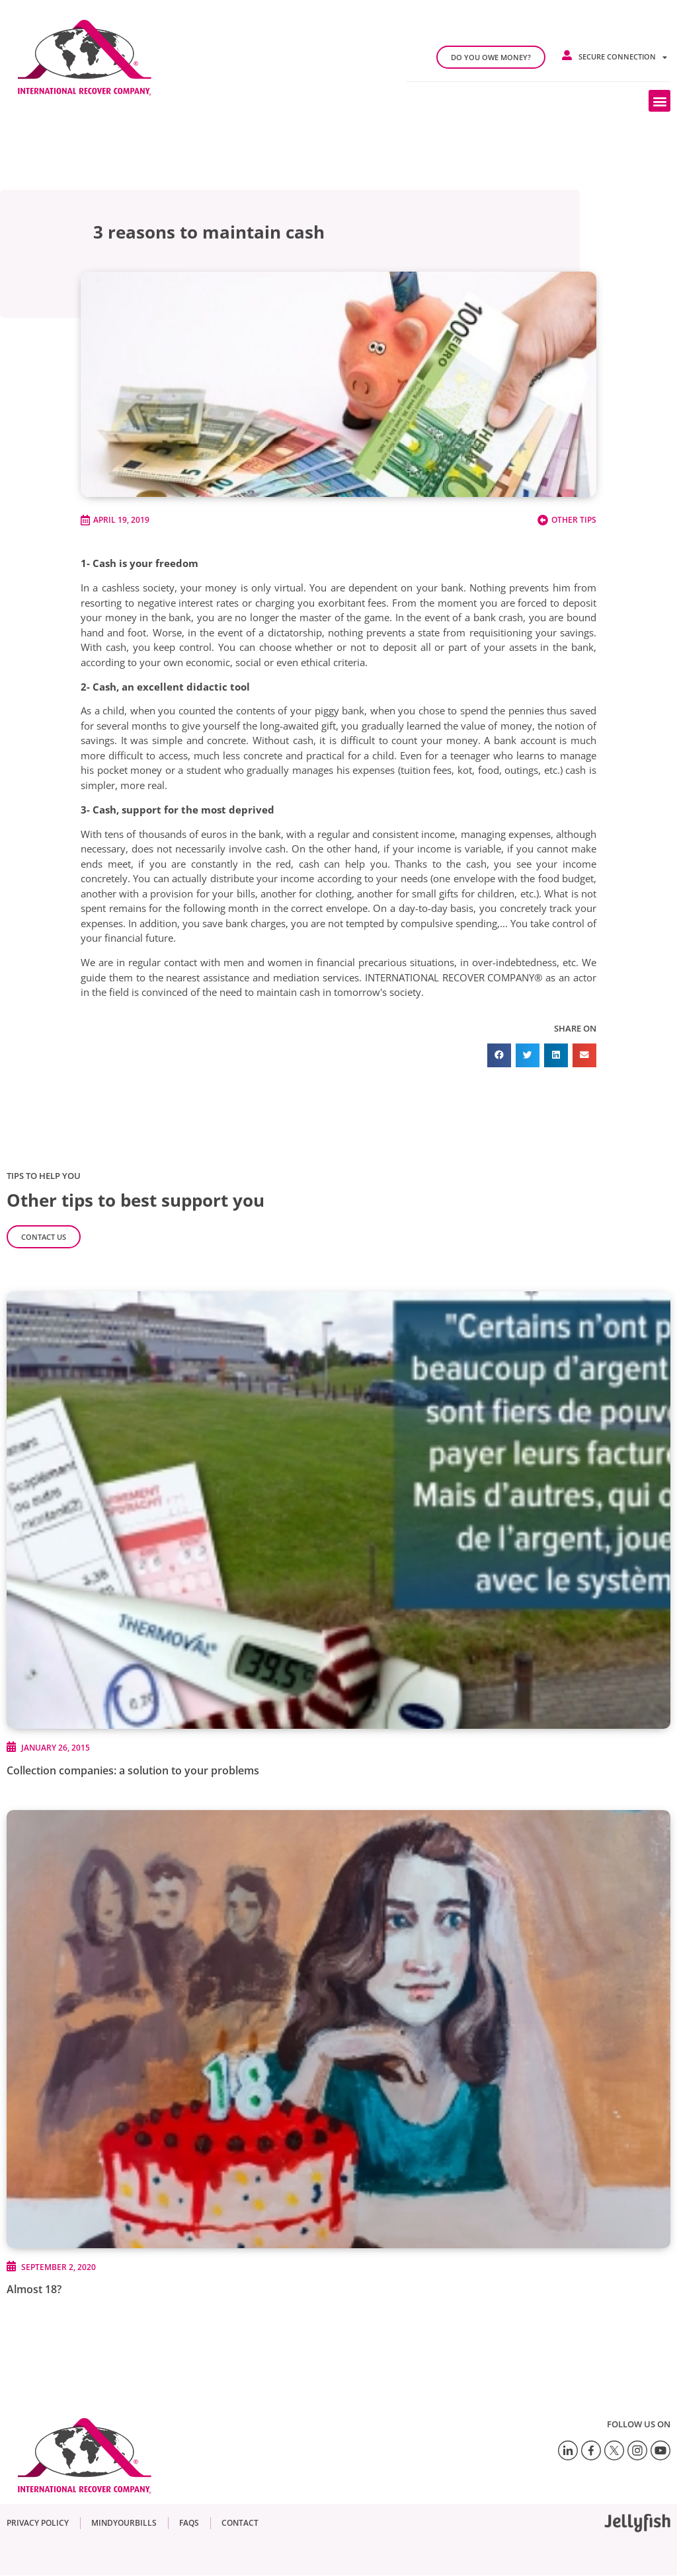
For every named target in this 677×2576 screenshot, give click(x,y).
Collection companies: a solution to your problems (133, 1770)
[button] (659, 101)
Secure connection (622, 57)
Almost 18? (34, 2289)
